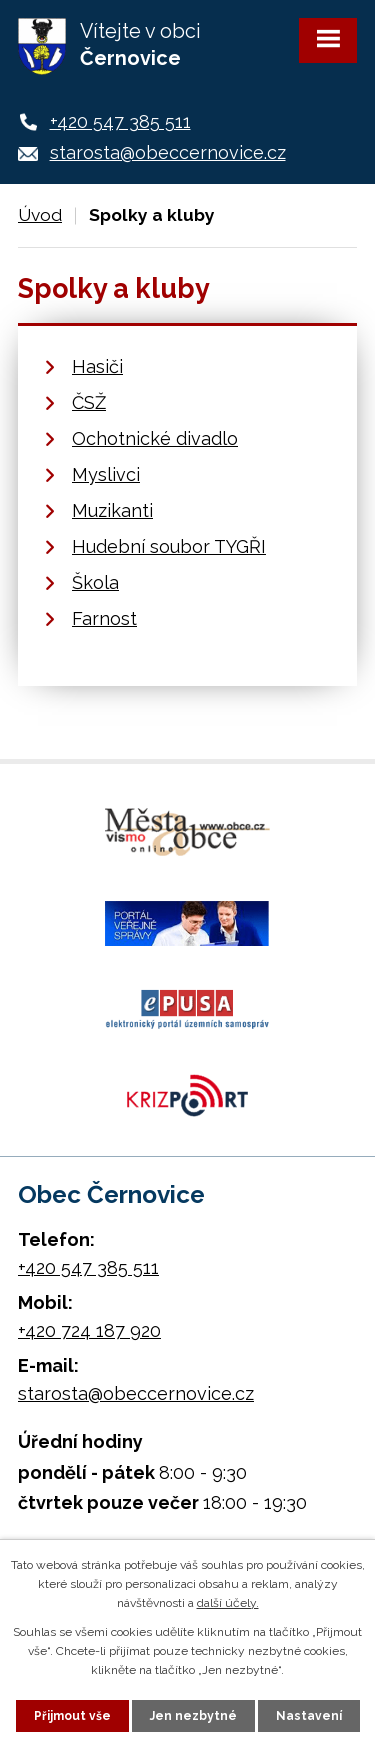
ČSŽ (89, 402)
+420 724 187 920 (89, 1330)
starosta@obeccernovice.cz (168, 152)
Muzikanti (112, 510)
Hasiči (97, 366)
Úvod (40, 215)
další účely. (228, 1603)
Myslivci (106, 474)
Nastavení (309, 1716)
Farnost (104, 618)
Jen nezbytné (193, 1716)
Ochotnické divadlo (155, 438)
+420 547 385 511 (120, 121)
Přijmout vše (72, 1716)
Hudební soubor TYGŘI (169, 546)
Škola (95, 582)
